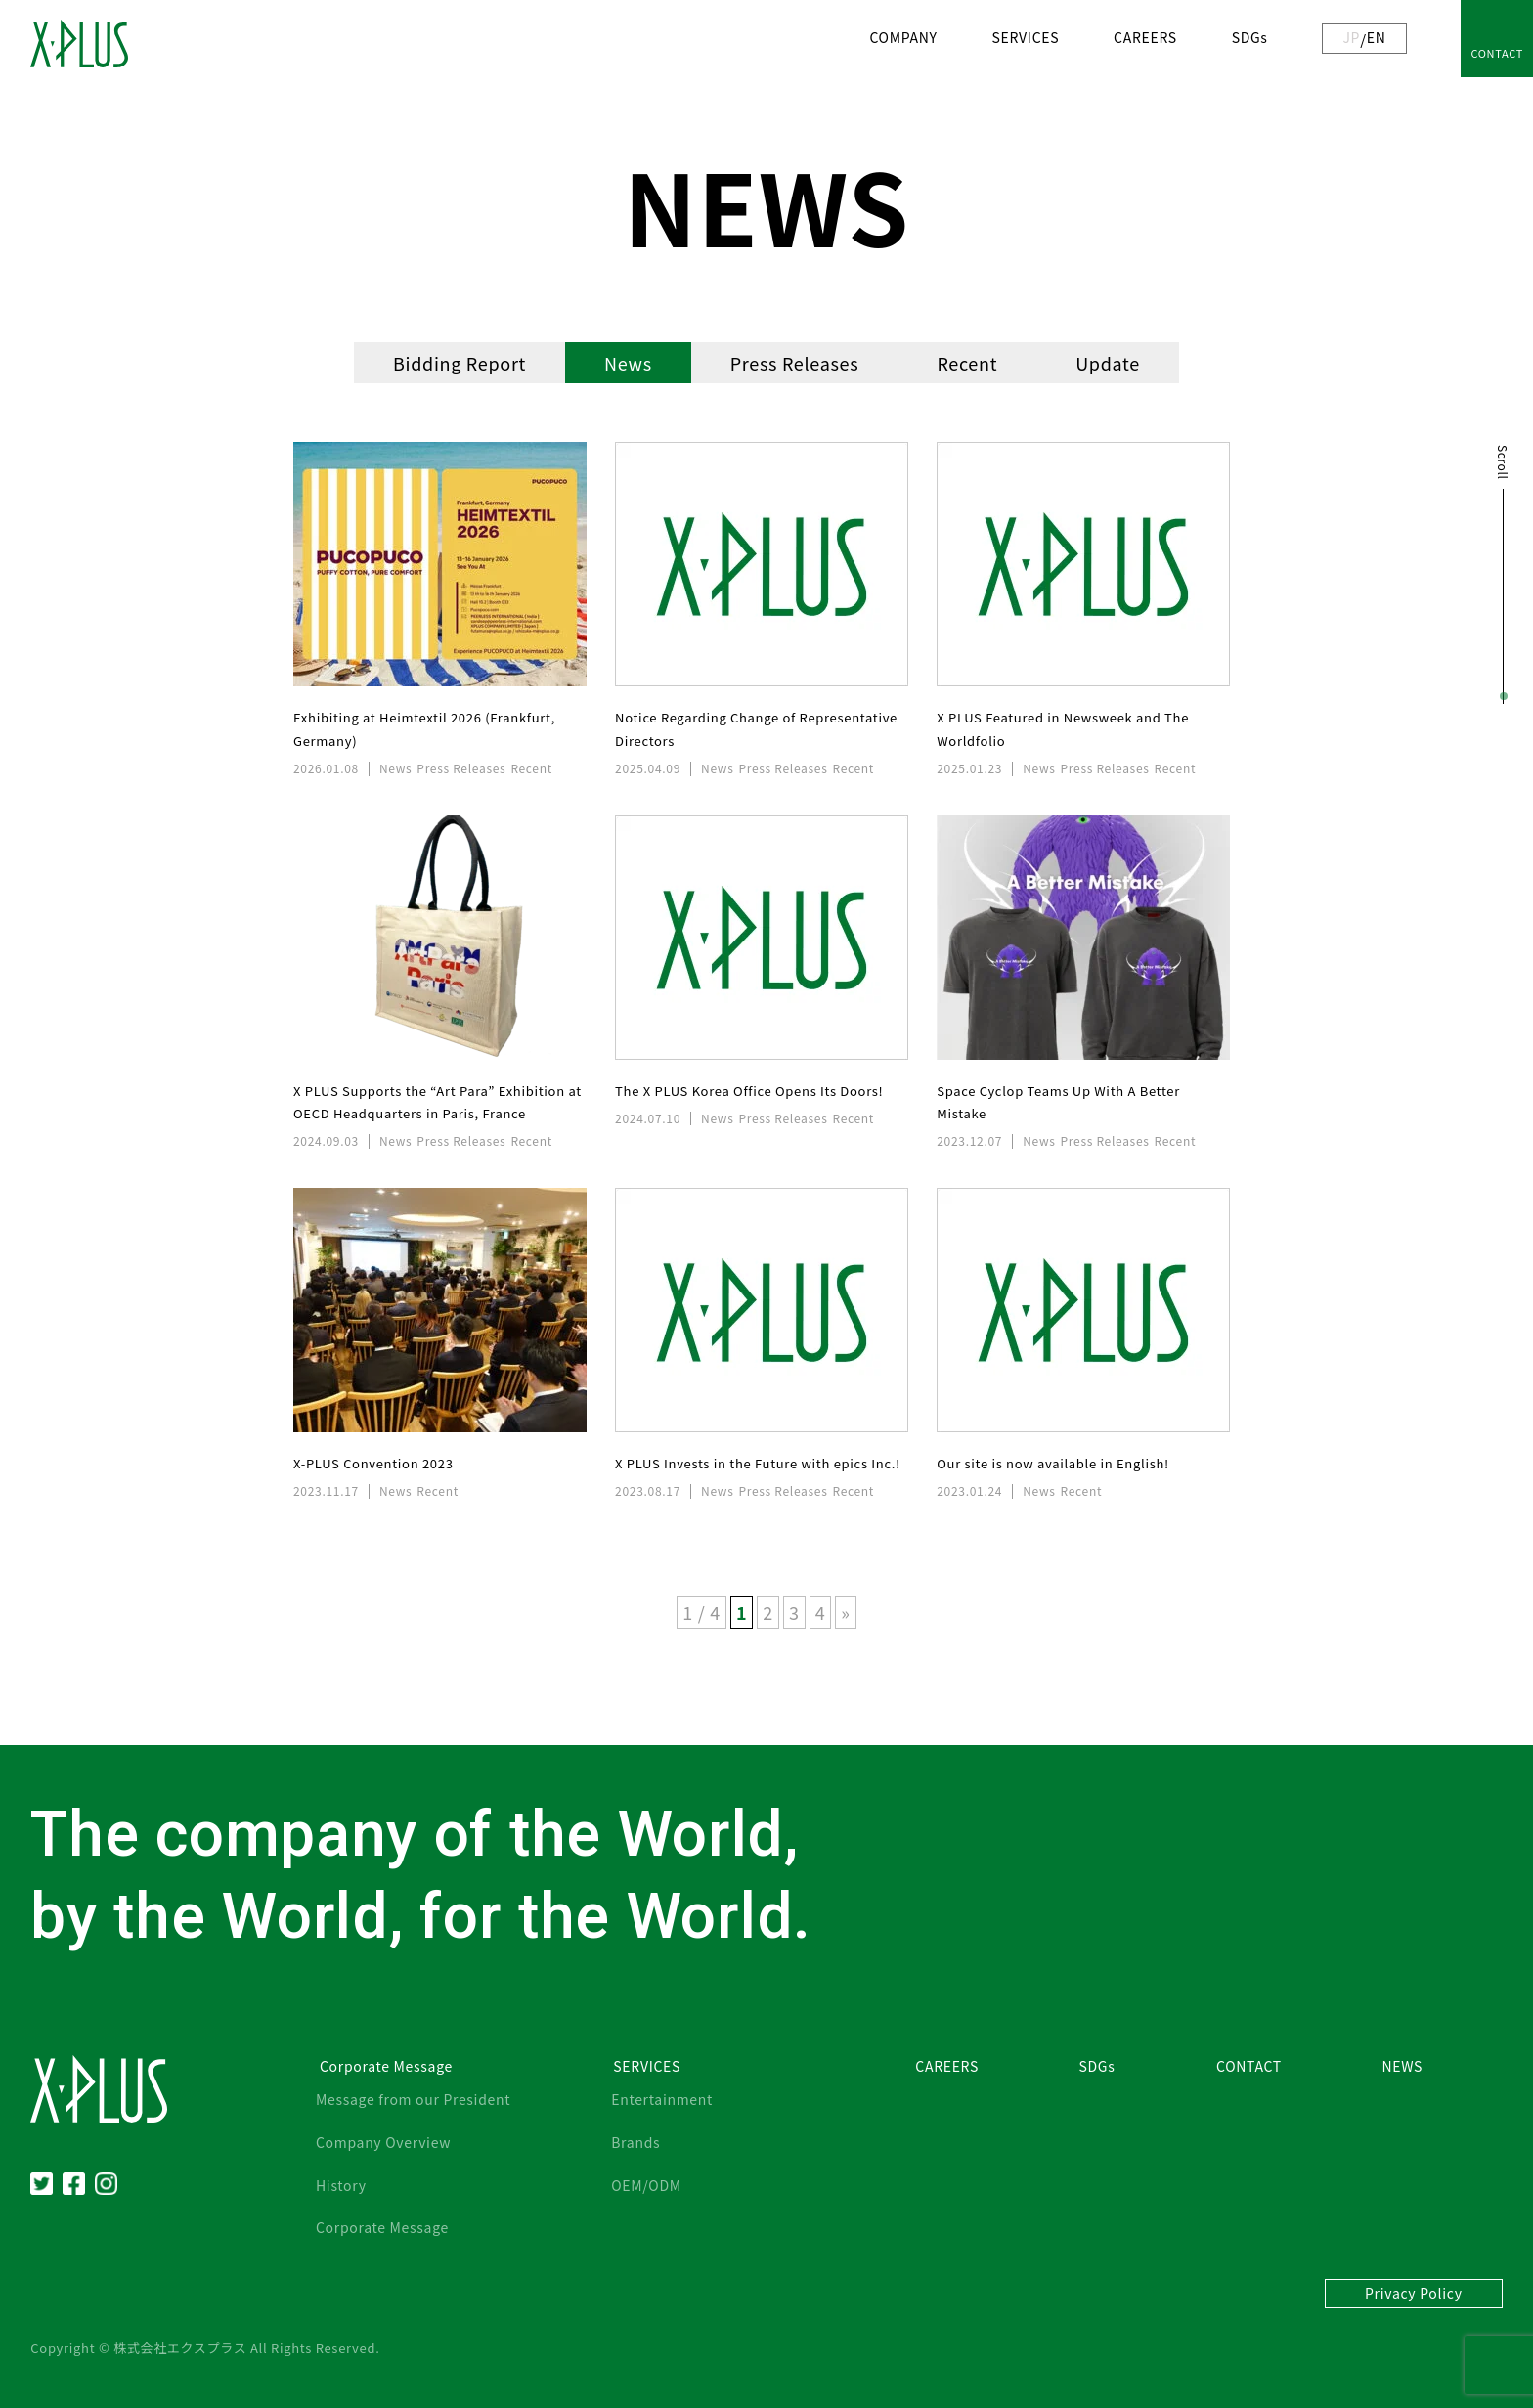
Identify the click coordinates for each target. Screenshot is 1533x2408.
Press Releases (794, 362)
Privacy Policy (1414, 2292)
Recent (967, 362)
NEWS (1402, 2066)
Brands (635, 2142)
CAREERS (1145, 37)
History (341, 2185)
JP (1351, 37)
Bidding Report (459, 362)
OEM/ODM (646, 2185)
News (628, 362)
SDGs (1250, 37)
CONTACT (1496, 53)
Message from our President (413, 2099)
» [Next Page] (845, 1612)
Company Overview (383, 2142)
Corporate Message (382, 2227)
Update (1107, 362)
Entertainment (662, 2099)
